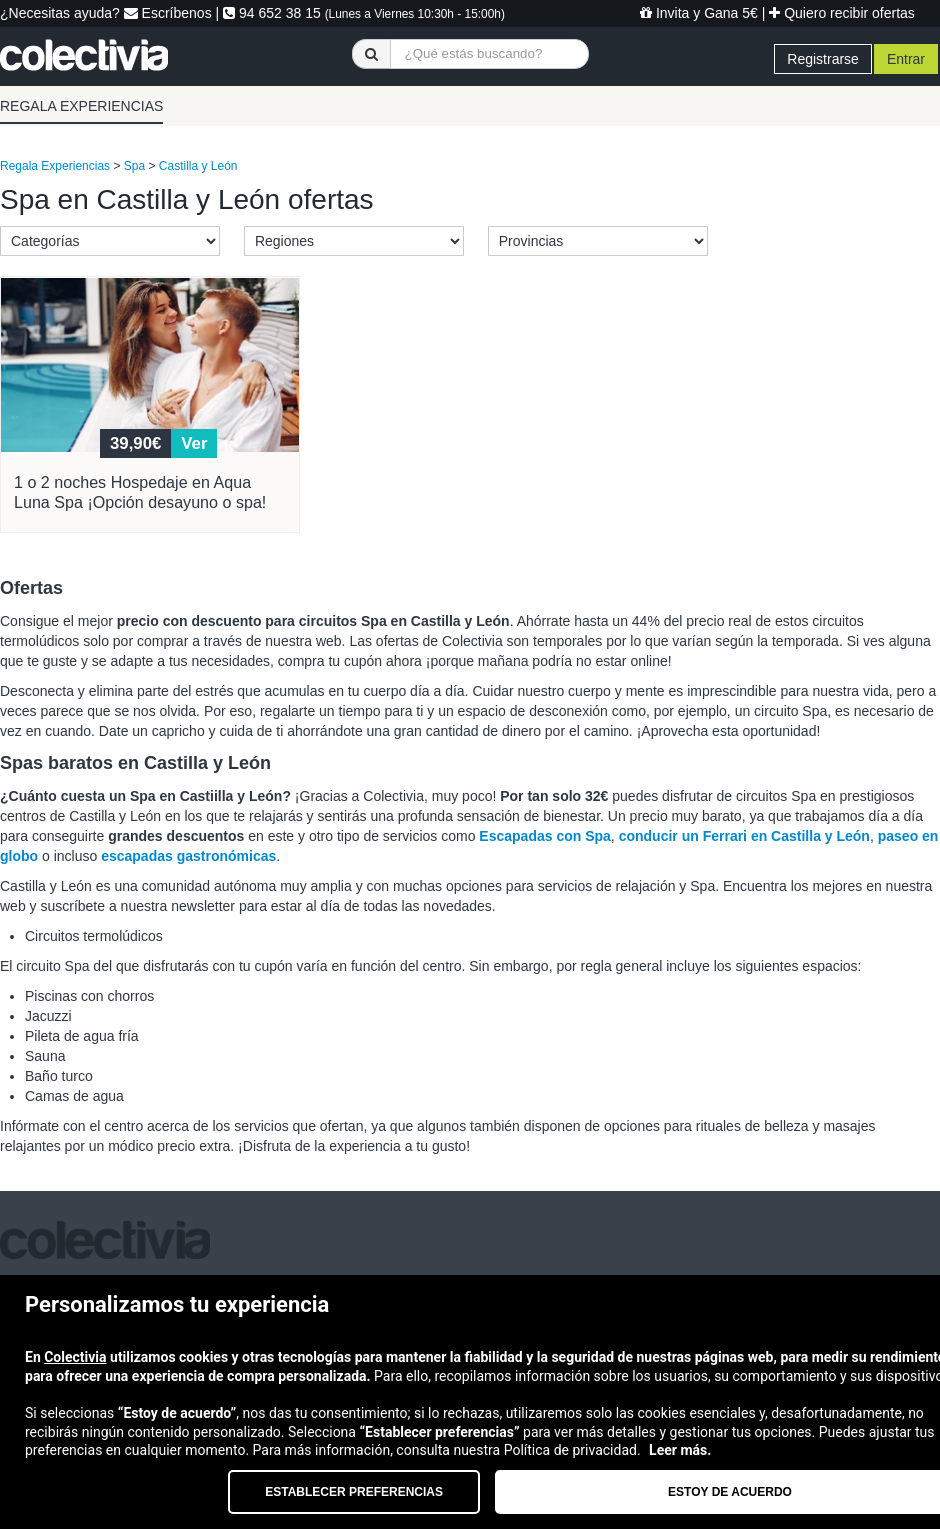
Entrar (906, 59)
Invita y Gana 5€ (699, 13)
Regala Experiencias (55, 166)
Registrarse (823, 59)
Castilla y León (198, 166)
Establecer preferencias (354, 1492)
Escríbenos (168, 13)
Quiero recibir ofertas (842, 13)
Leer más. (680, 1450)
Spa (134, 166)
